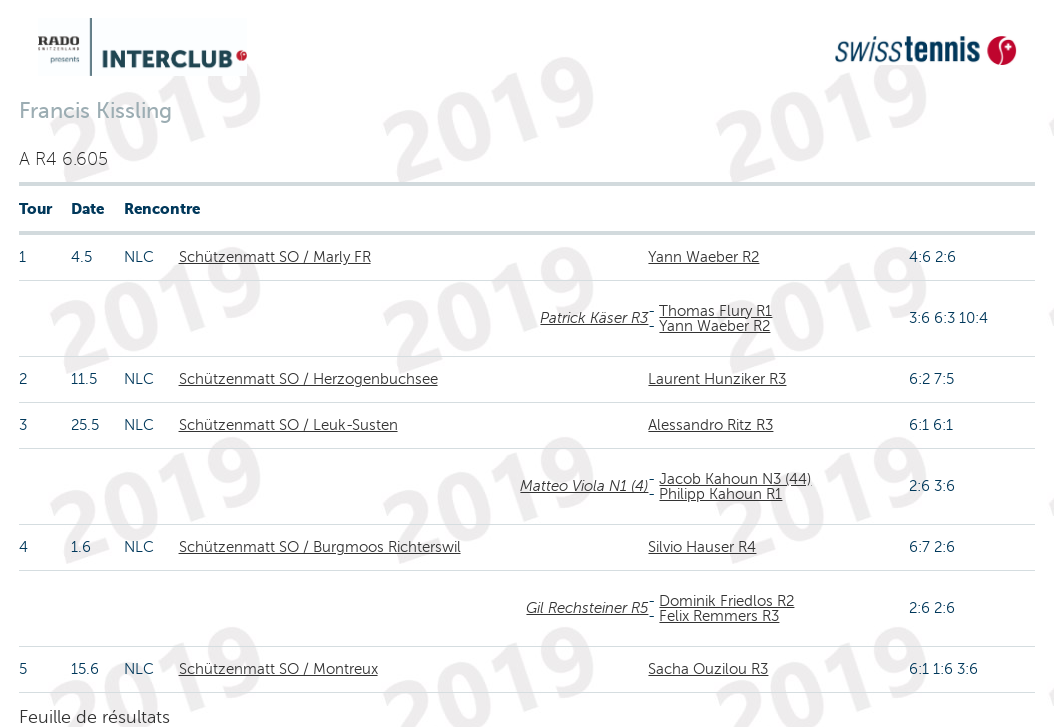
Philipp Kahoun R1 (720, 494)
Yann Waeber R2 (703, 257)
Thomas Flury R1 (715, 311)
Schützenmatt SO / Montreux (278, 669)
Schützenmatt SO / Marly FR (275, 257)
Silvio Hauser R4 (702, 547)
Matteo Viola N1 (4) (584, 486)
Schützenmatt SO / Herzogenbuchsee (308, 379)
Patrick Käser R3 (594, 318)
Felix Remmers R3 (719, 616)
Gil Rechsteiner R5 (587, 608)
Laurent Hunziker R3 (717, 379)
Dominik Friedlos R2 (726, 601)
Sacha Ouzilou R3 (708, 669)
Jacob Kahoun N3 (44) (735, 479)
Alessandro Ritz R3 (710, 425)
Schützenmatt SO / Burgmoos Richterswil (320, 547)
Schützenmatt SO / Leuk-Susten (288, 425)
